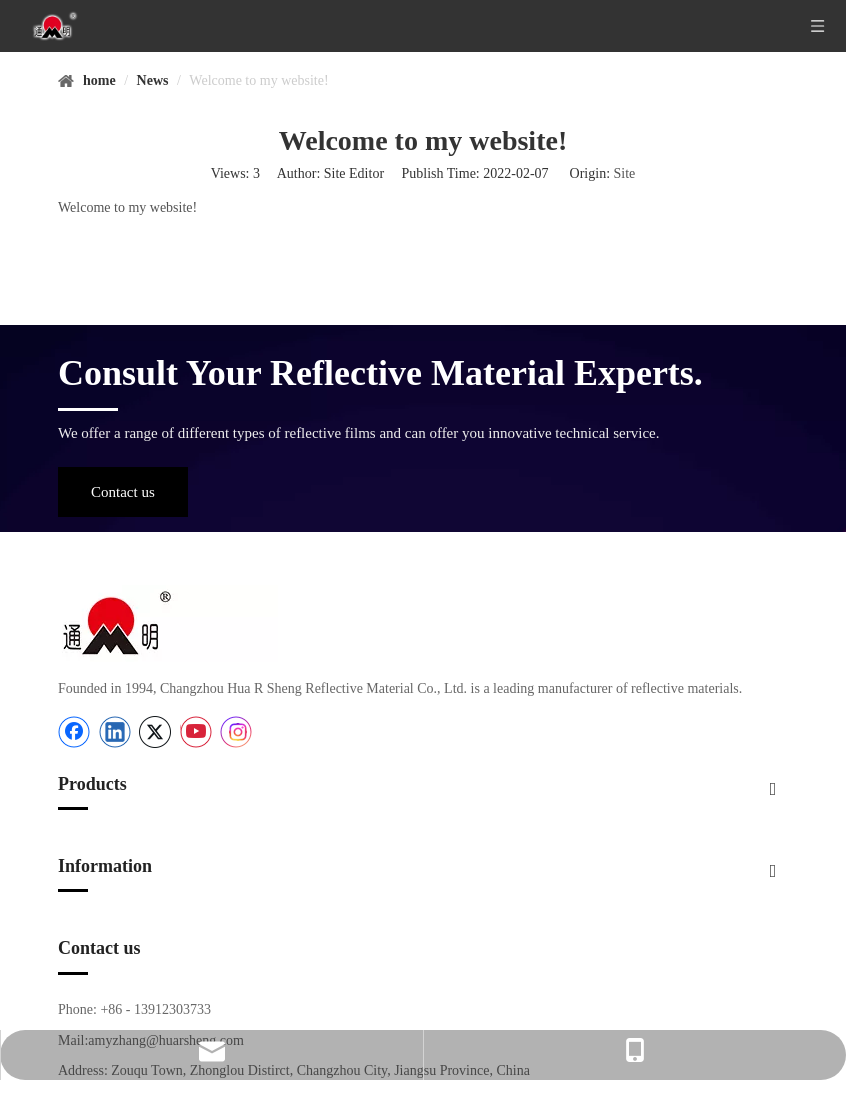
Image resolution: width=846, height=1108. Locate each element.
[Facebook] (74, 732)
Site (625, 173)
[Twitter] (155, 732)
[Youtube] (196, 732)
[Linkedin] (115, 732)
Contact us (123, 492)
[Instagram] (236, 732)
